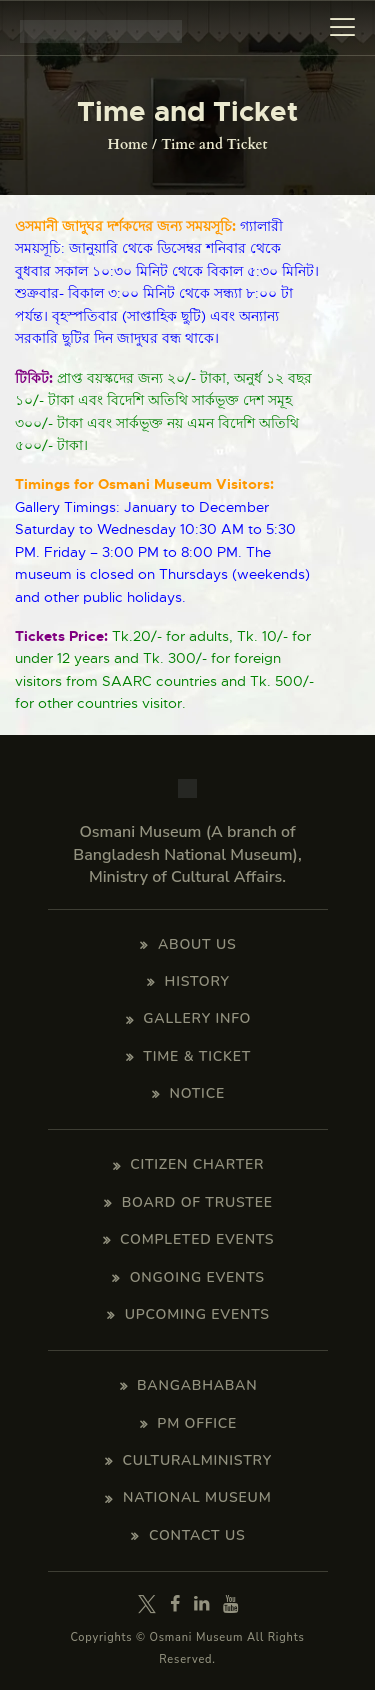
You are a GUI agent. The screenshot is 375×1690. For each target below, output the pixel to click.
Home (128, 144)
